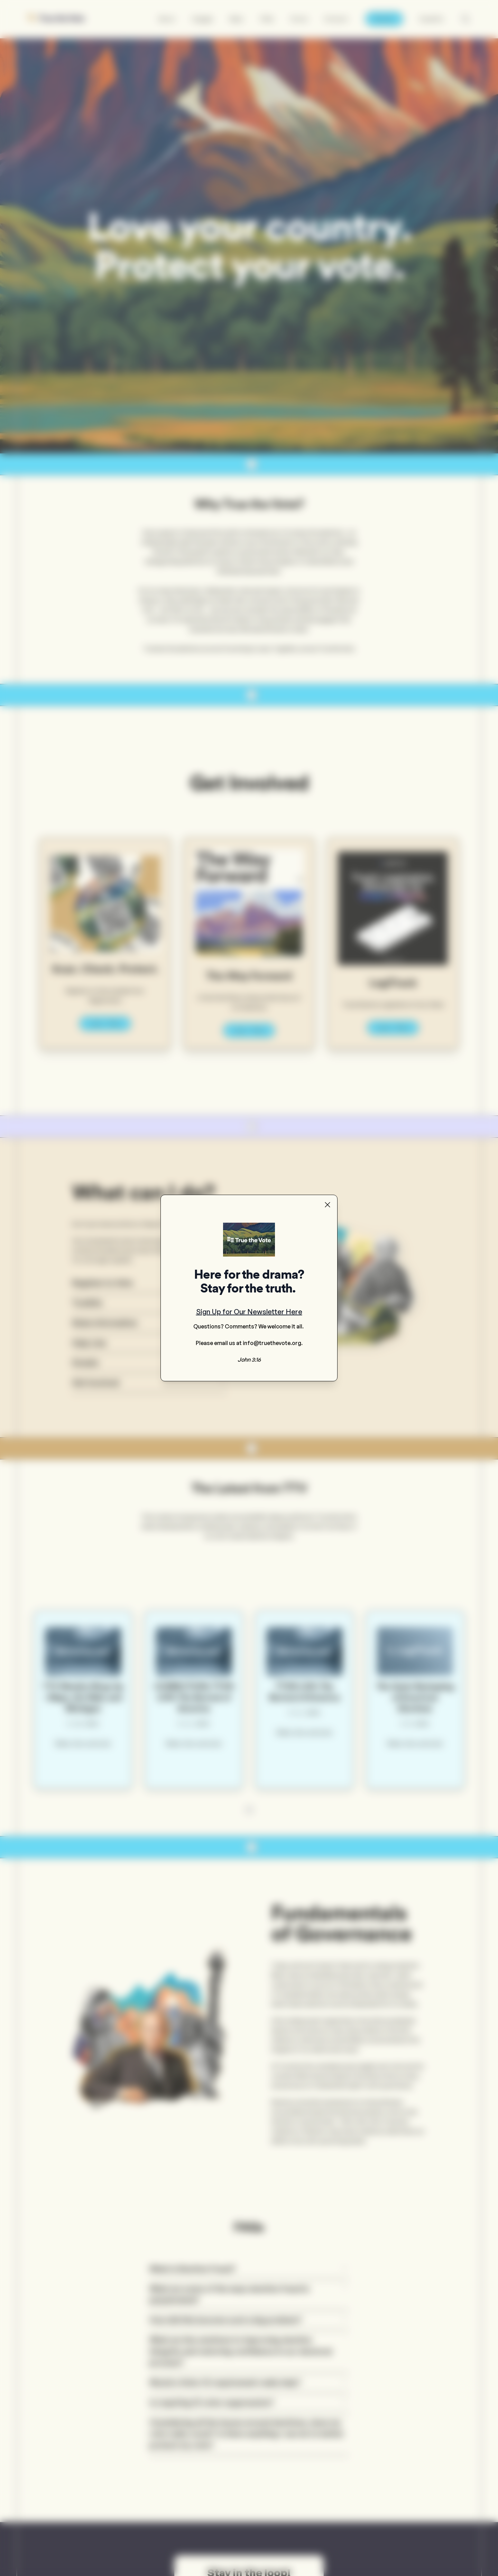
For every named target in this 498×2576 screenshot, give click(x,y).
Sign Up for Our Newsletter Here (249, 1311)
